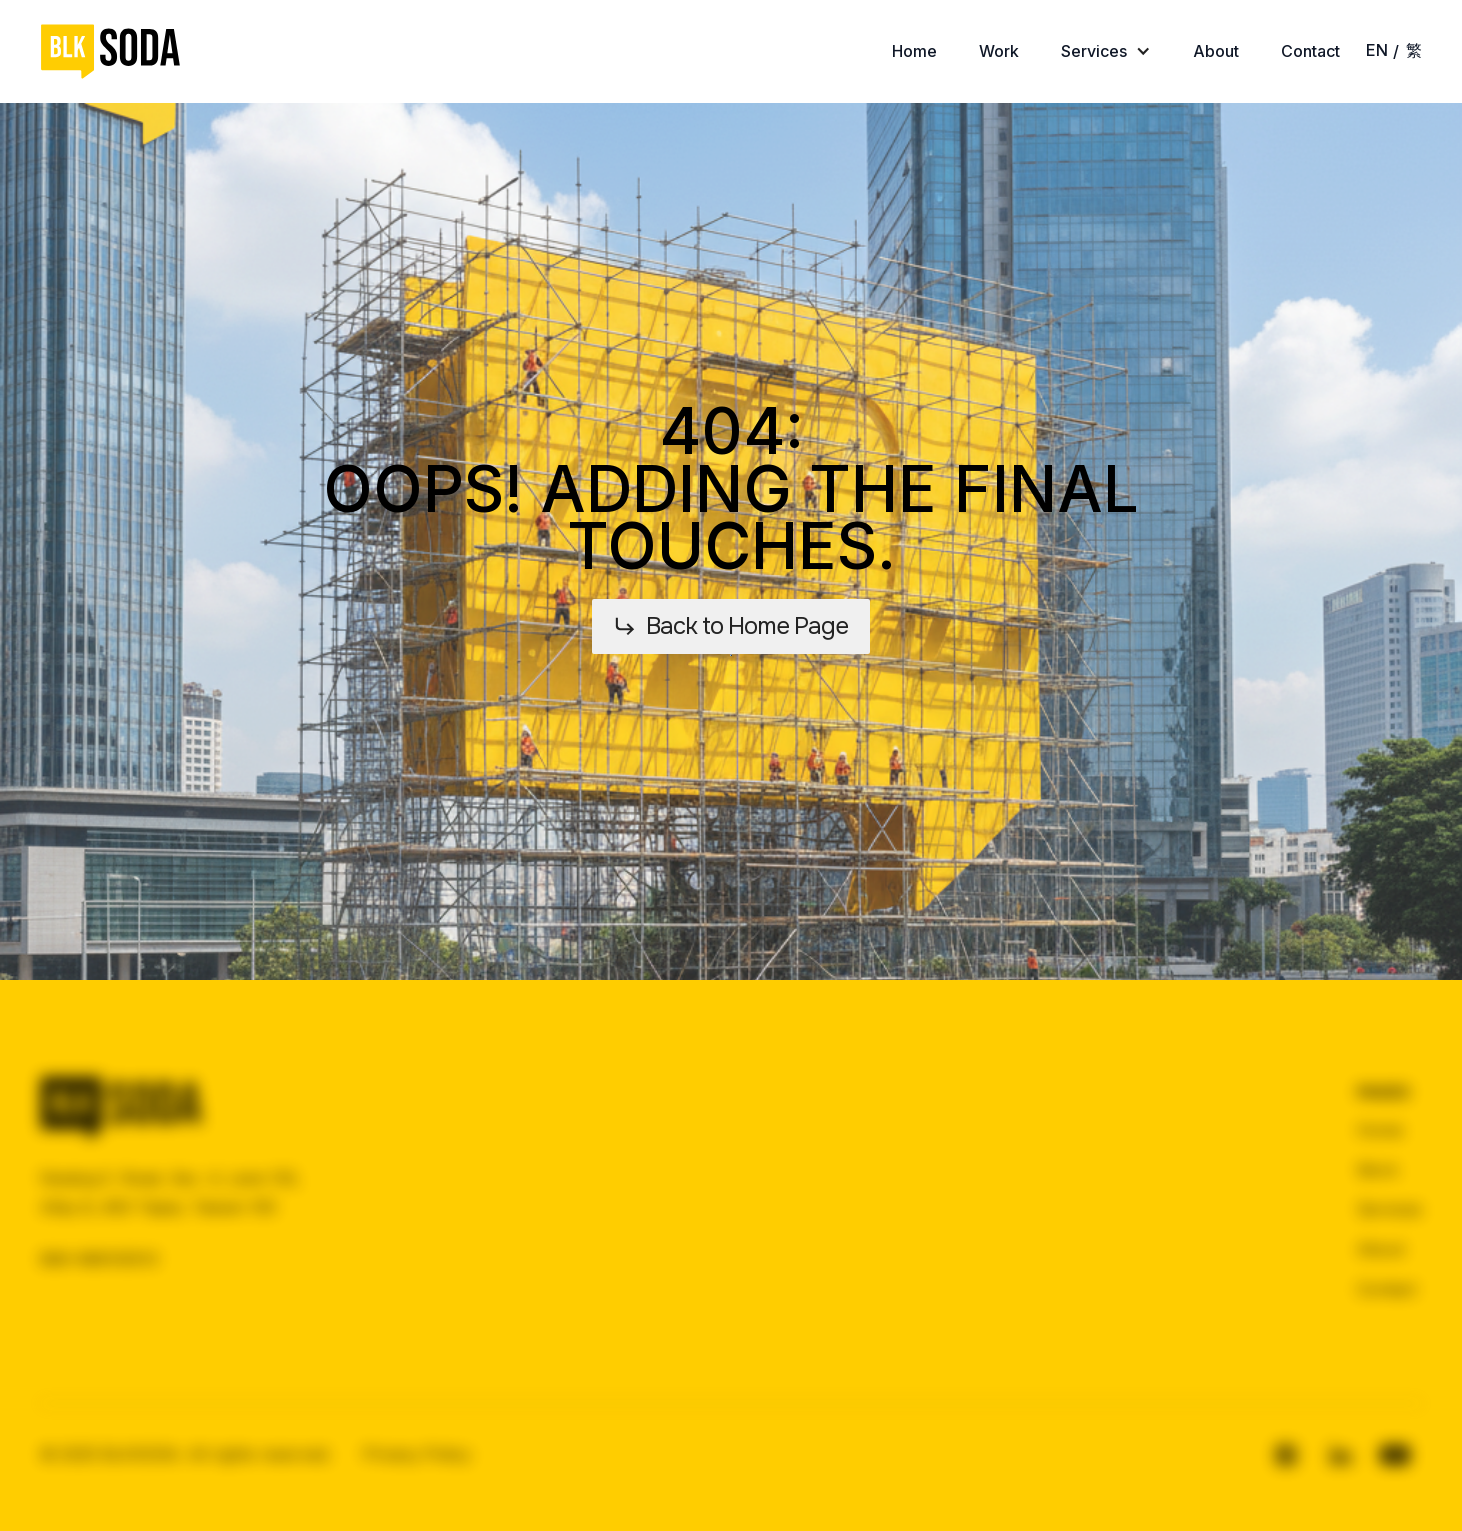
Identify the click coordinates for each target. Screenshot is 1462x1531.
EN (1377, 50)
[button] (1106, 51)
